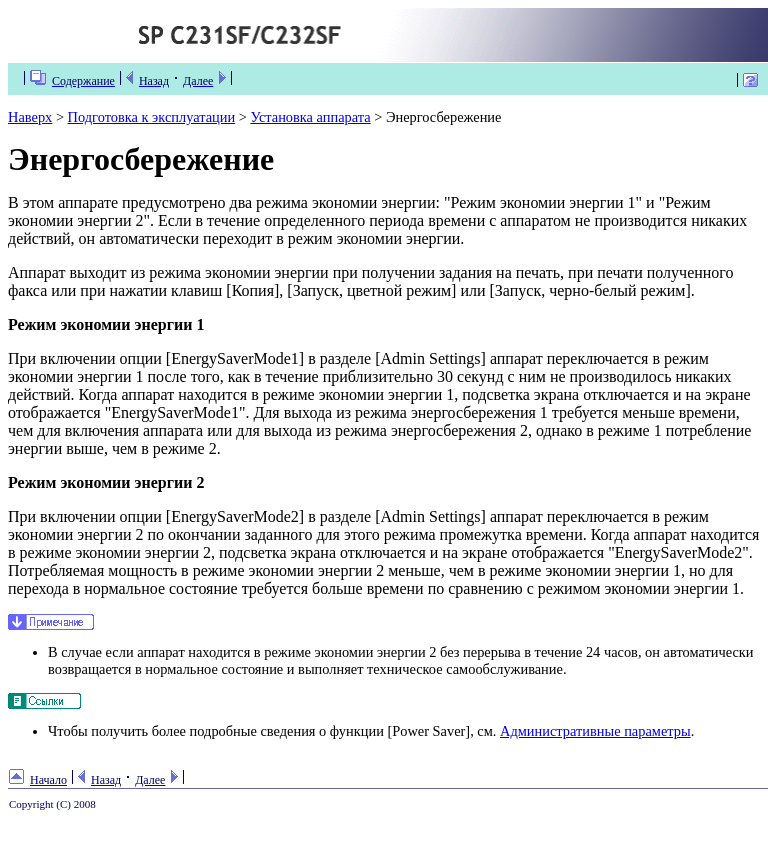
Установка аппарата (310, 117)
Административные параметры (595, 731)
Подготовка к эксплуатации (152, 117)
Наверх (30, 117)
